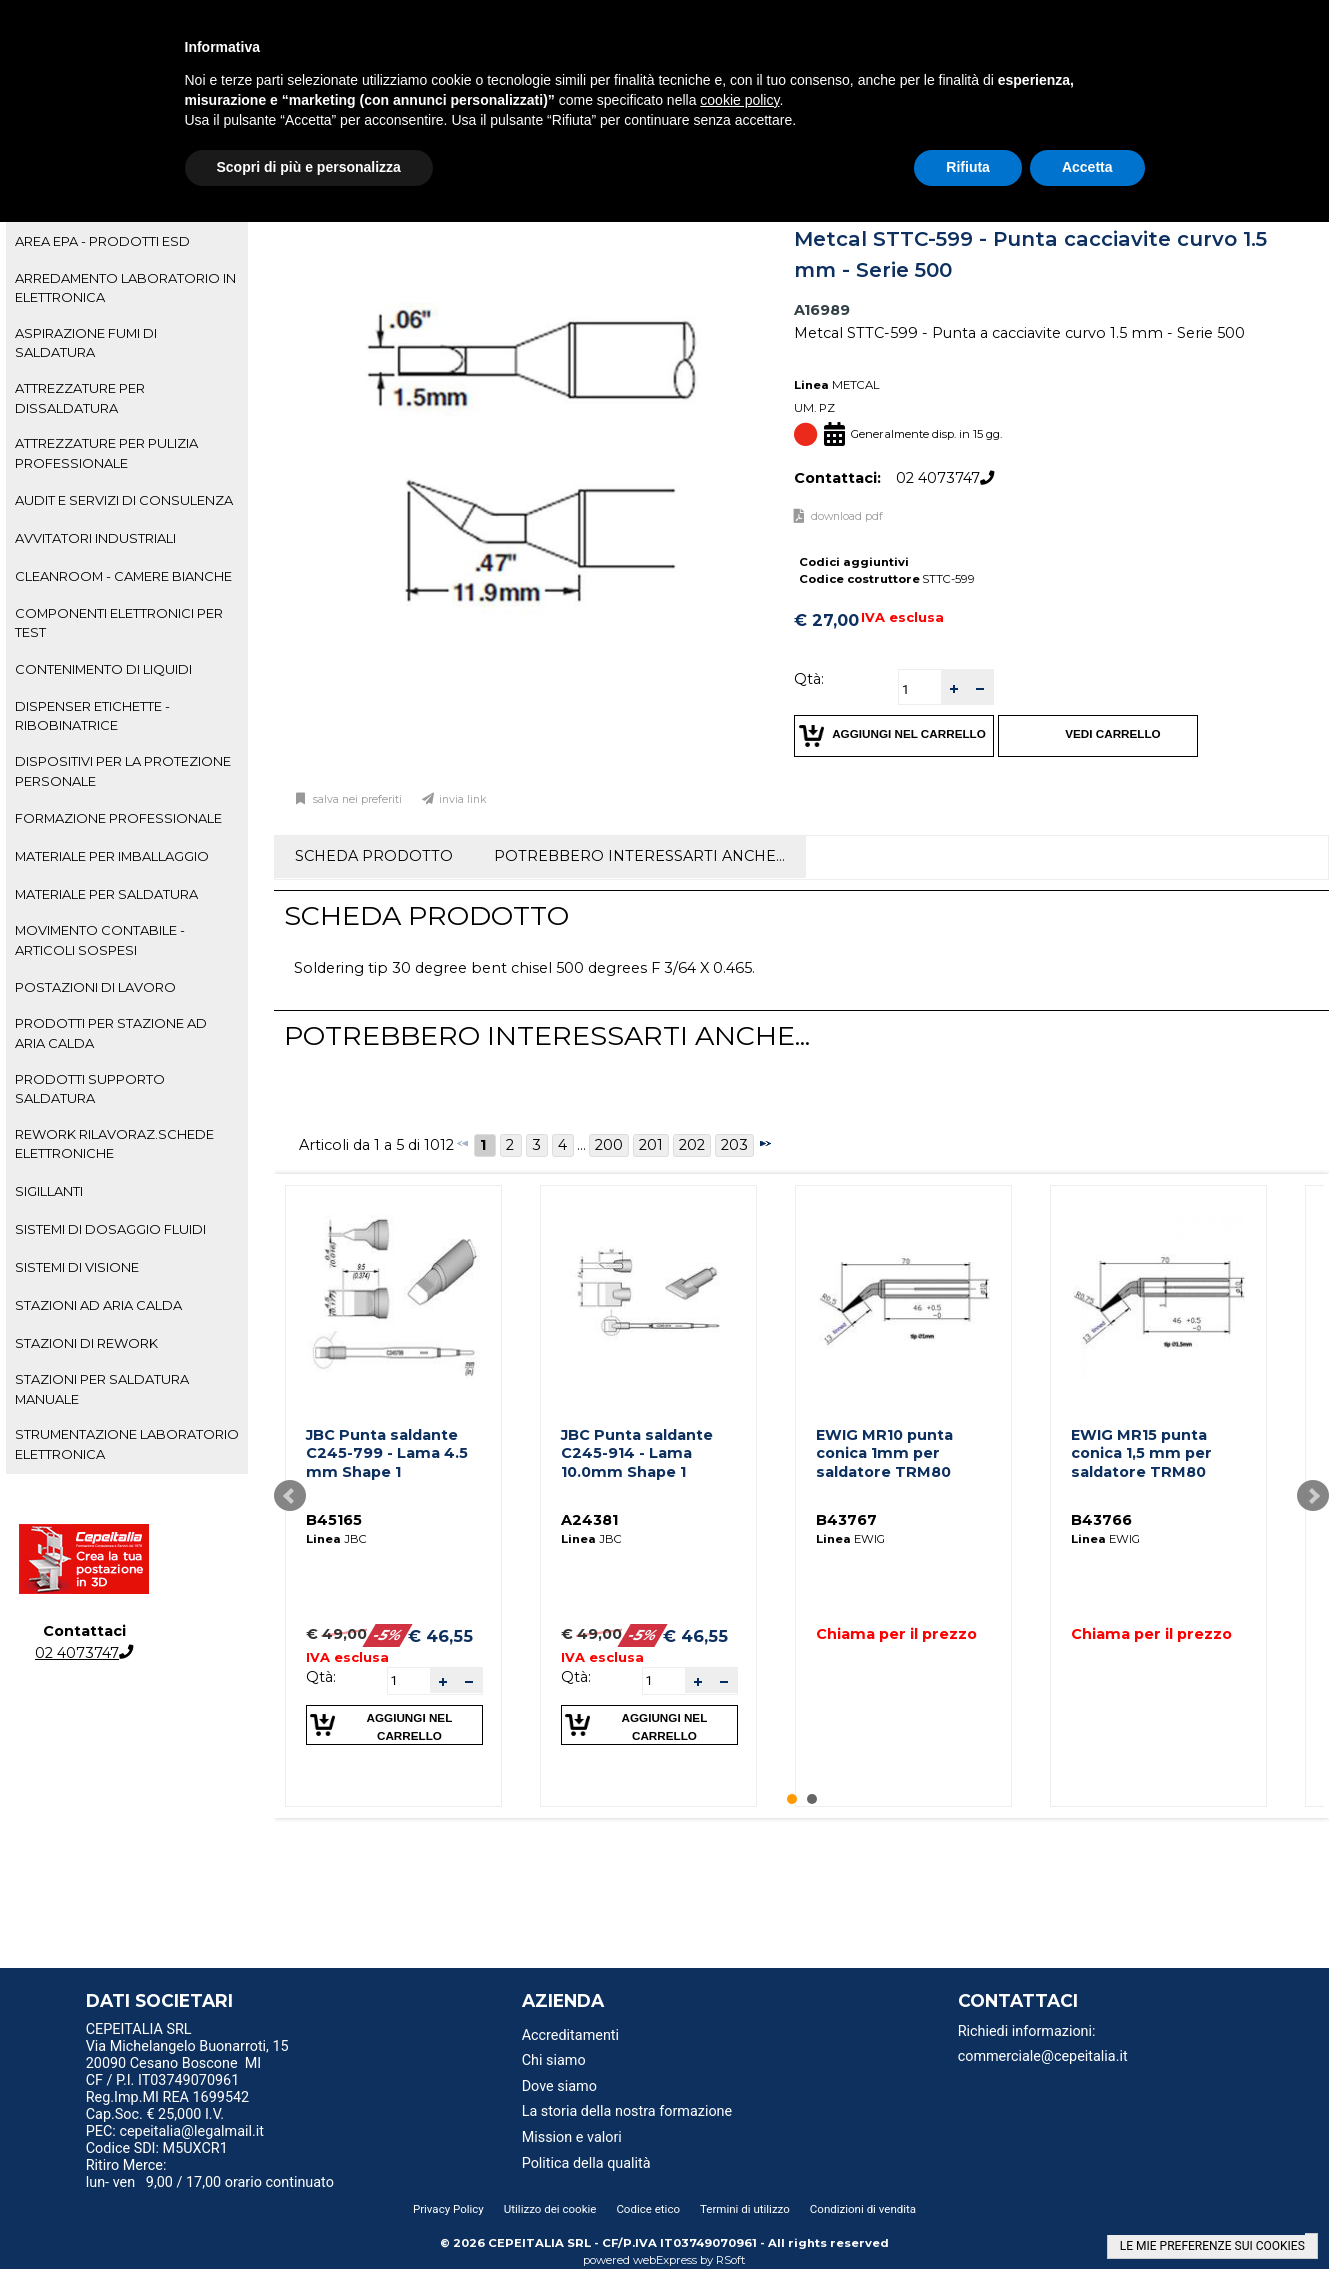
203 (734, 1145)
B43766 (1101, 1520)
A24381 (589, 1520)
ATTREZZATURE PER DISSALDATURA (80, 397)
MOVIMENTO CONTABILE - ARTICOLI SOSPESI (100, 939)
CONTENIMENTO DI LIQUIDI (103, 669)
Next (1313, 1496)
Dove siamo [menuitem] (559, 2086)
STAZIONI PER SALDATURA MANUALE (102, 1388)
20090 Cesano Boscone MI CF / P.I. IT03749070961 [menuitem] (174, 2072)
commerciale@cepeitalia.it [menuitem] (1043, 2056)
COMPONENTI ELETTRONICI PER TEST (119, 622)
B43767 (846, 1520)
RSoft (731, 2260)
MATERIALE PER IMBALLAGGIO (112, 856)
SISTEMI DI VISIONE (77, 1267)
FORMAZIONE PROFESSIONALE (118, 818)
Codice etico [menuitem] (648, 2209)
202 (692, 1145)
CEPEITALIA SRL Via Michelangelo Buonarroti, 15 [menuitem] (187, 2038)
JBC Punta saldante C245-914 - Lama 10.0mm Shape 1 (637, 1453)
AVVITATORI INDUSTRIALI (95, 538)
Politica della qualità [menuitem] (586, 2163)
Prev (290, 1496)
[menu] (239, 2032)
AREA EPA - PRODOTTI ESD (102, 241)
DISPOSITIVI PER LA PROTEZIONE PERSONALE (123, 770)
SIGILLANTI (49, 1191)
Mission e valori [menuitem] (572, 2137)
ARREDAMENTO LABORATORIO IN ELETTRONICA (125, 287)
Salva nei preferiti (356, 799)
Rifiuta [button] (968, 167)
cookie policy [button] (739, 100)
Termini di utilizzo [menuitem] (745, 2209)
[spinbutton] (920, 689)
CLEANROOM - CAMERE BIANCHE (123, 576)
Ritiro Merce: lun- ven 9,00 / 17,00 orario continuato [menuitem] (210, 2174)
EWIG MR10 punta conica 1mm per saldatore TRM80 (884, 1453)
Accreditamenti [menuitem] (570, 2035)
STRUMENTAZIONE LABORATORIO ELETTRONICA (127, 1443)
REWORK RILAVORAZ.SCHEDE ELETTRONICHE (114, 1143)
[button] (954, 687)
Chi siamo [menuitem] (554, 2060)
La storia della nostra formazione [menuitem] (627, 2111)
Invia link (463, 799)
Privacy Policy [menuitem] (448, 2209)
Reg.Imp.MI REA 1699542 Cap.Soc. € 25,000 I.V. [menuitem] (167, 2106)
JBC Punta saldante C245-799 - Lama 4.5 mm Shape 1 (387, 1453)
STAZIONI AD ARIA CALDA (98, 1305)
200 (609, 1145)
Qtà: (809, 679)
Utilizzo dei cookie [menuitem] (550, 2209)
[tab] (127, 242)
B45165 (334, 1520)
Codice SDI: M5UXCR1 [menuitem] (157, 2148)
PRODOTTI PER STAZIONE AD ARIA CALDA (111, 1032)
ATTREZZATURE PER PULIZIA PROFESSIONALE (106, 452)
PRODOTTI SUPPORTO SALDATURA (90, 1088)
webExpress (665, 2260)
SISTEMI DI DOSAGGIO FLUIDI (110, 1229)
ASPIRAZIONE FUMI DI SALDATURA (86, 342)
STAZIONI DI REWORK (86, 1343)
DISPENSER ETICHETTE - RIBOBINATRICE (92, 715)
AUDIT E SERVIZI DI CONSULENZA (124, 500)
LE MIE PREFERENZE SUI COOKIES (1212, 2246)
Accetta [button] (1087, 167)
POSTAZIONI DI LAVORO (95, 987)
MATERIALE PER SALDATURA (106, 894)
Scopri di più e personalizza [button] (309, 167)
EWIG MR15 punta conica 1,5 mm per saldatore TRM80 (1141, 1453)
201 (651, 1145)
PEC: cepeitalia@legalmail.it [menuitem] (183, 2131)
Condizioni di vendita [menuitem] (863, 2209)
